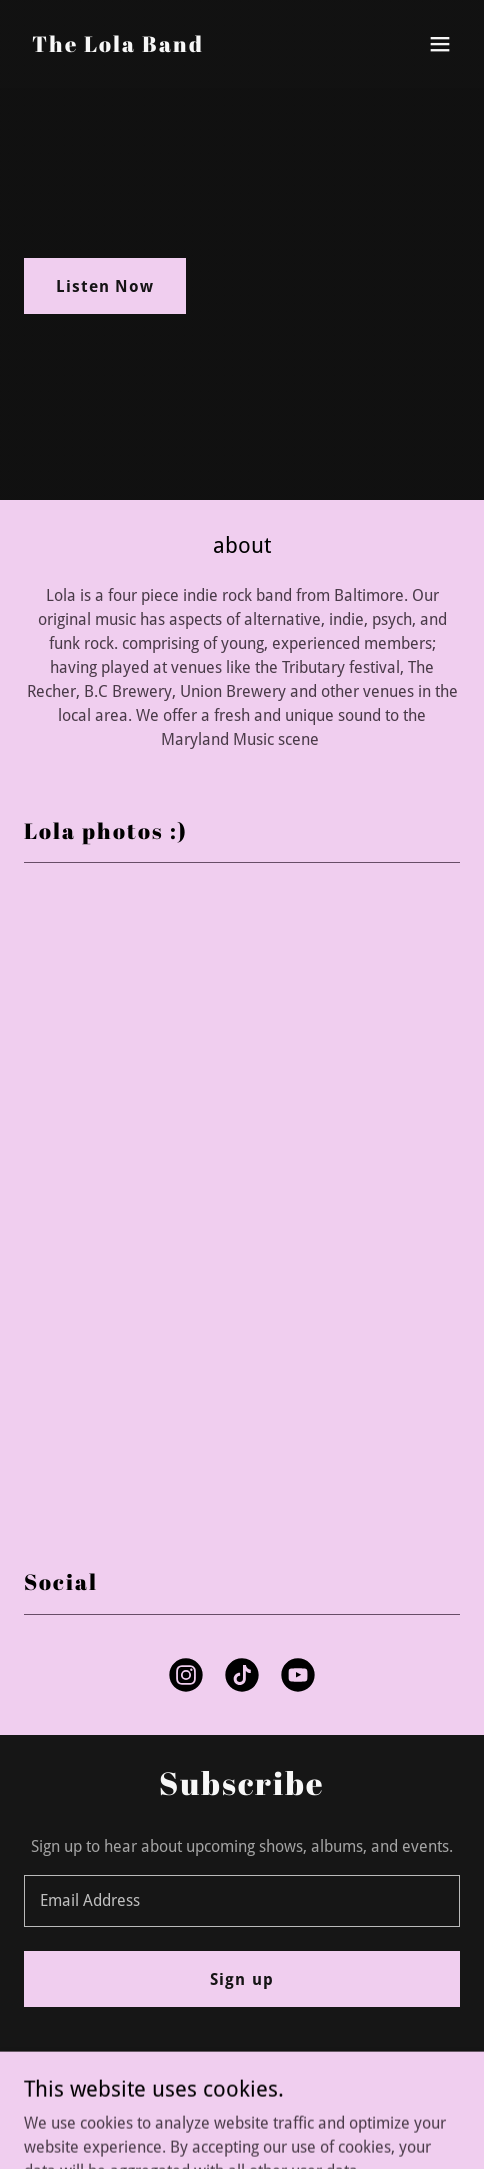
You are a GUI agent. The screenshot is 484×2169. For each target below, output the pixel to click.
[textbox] (242, 1901)
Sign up (241, 1979)
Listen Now (105, 286)
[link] (118, 46)
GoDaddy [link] (282, 2126)
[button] (440, 44)
